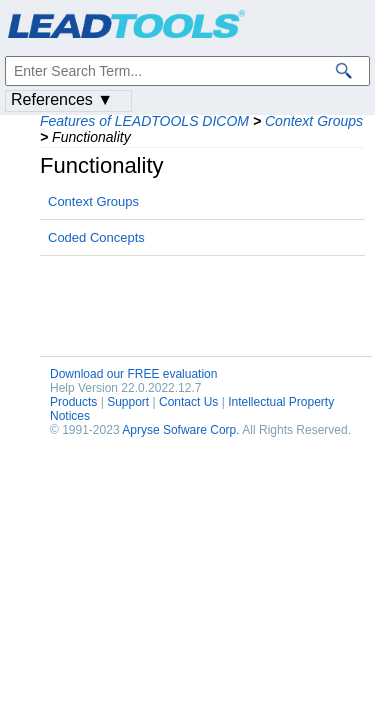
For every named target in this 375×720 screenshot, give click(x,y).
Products (73, 402)
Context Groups (314, 121)
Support (128, 402)
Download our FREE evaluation (133, 374)
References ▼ (62, 99)
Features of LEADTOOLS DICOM (144, 121)
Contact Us (188, 402)
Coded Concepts (96, 237)
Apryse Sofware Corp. (180, 430)
